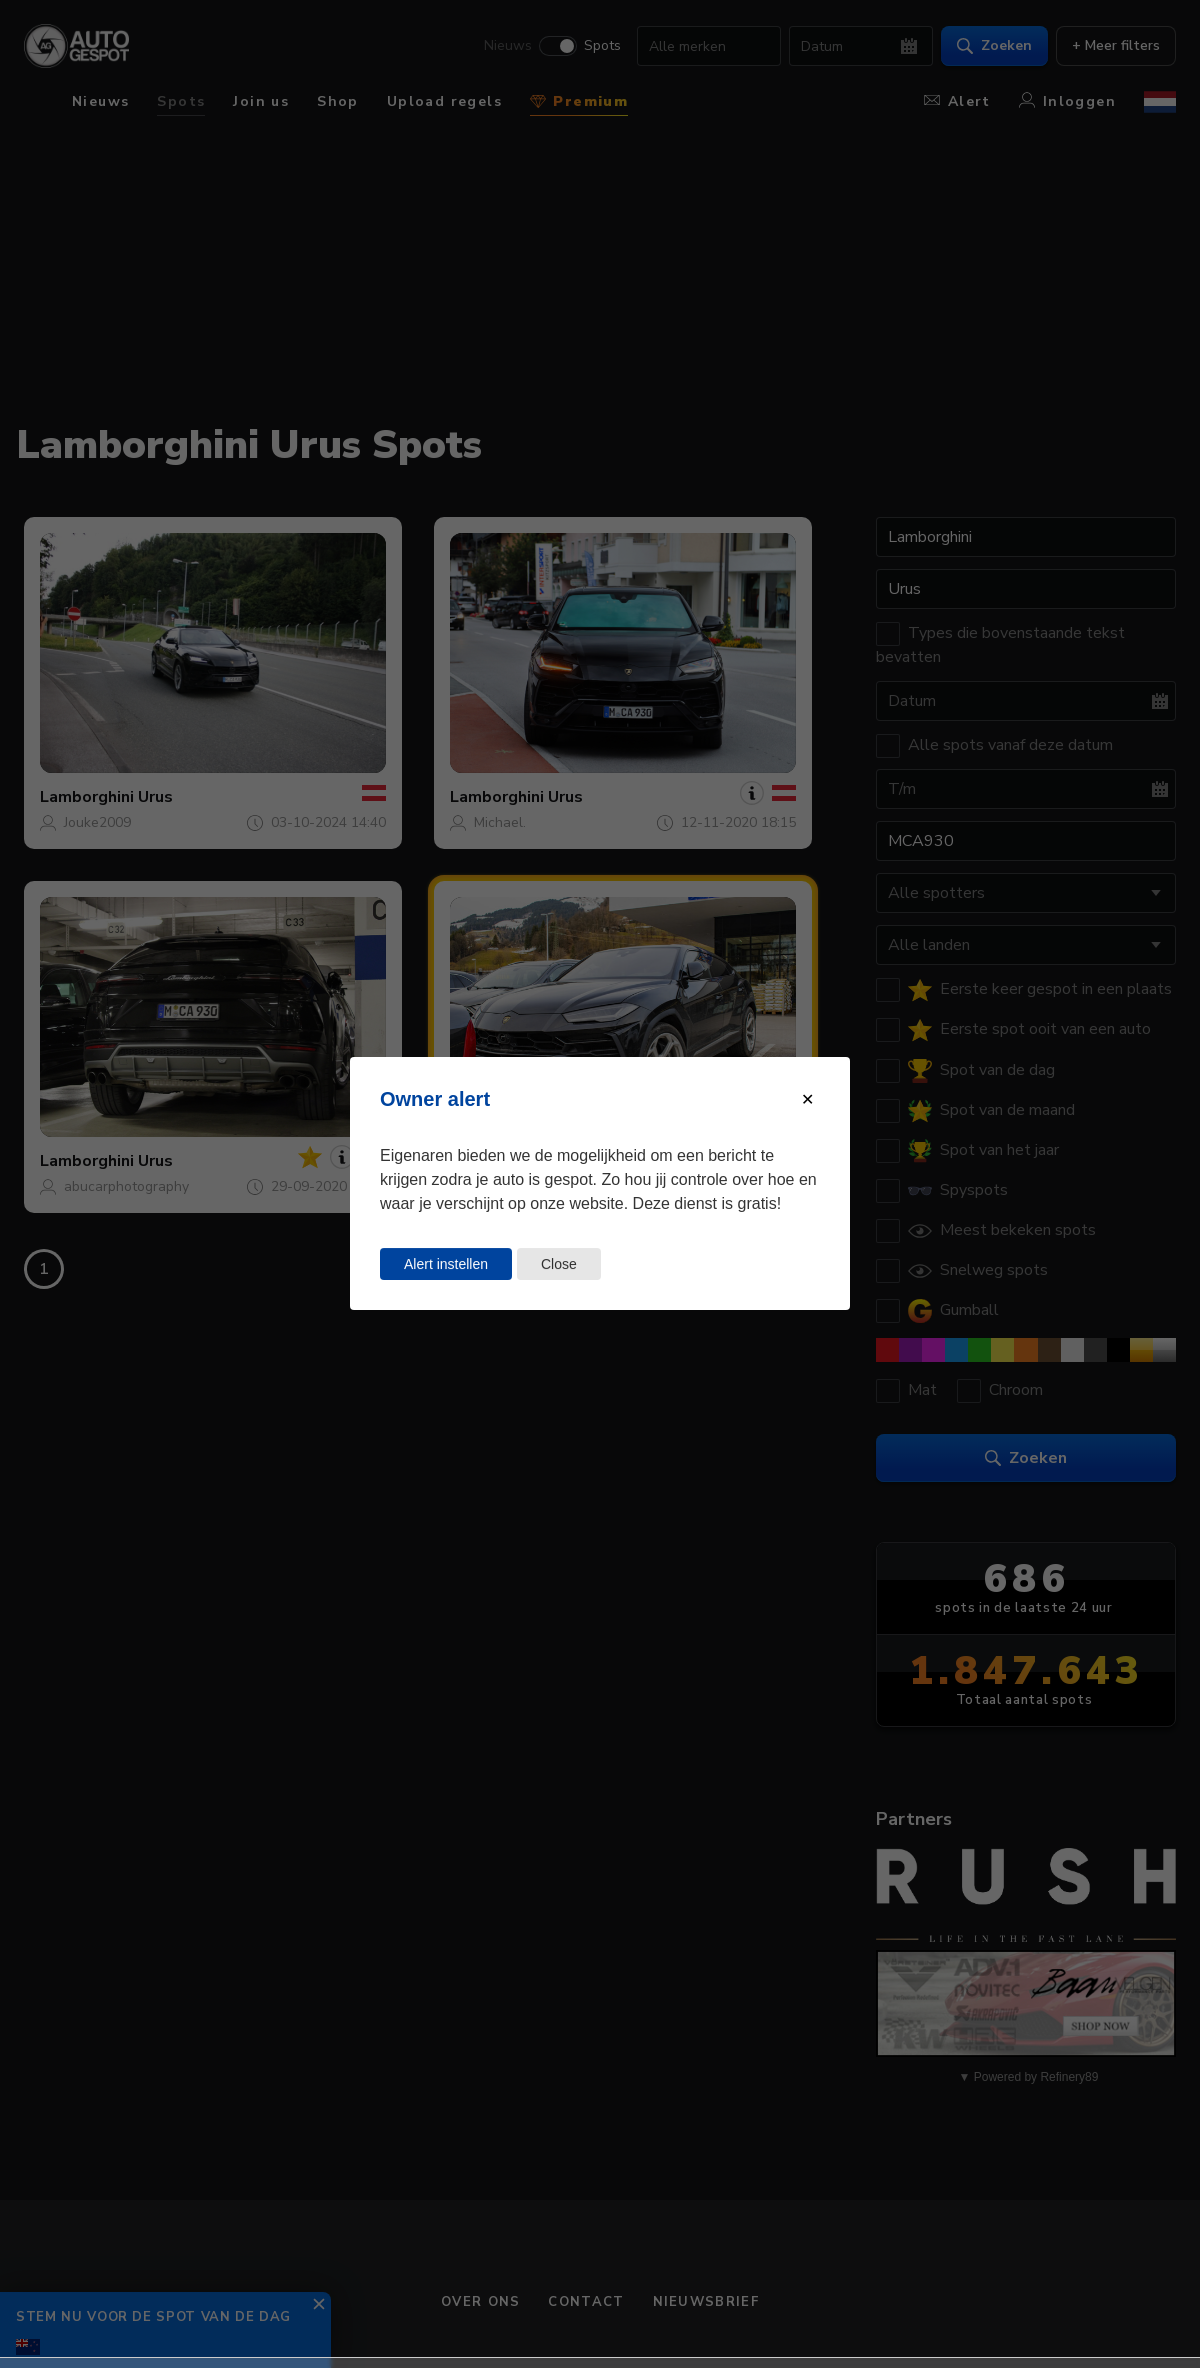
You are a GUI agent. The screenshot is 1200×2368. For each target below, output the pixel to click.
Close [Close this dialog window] (559, 1264)
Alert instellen (446, 1264)
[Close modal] (807, 1099)
